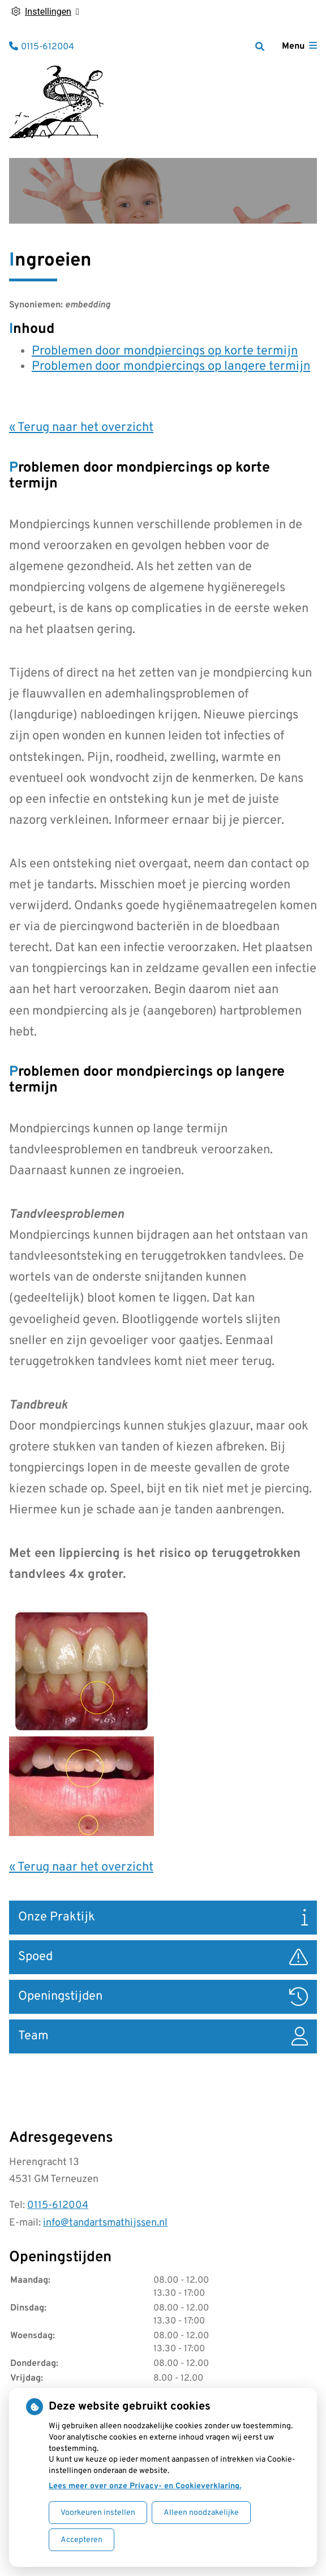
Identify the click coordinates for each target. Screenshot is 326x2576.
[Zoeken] (259, 46)
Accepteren (81, 2540)
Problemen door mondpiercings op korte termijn (165, 351)
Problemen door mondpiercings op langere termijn (171, 366)
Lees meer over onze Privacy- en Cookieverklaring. (145, 2486)
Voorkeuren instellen (98, 2513)
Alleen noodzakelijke (201, 2513)
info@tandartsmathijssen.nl (105, 2223)
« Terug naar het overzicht (81, 427)
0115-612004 (57, 2205)
